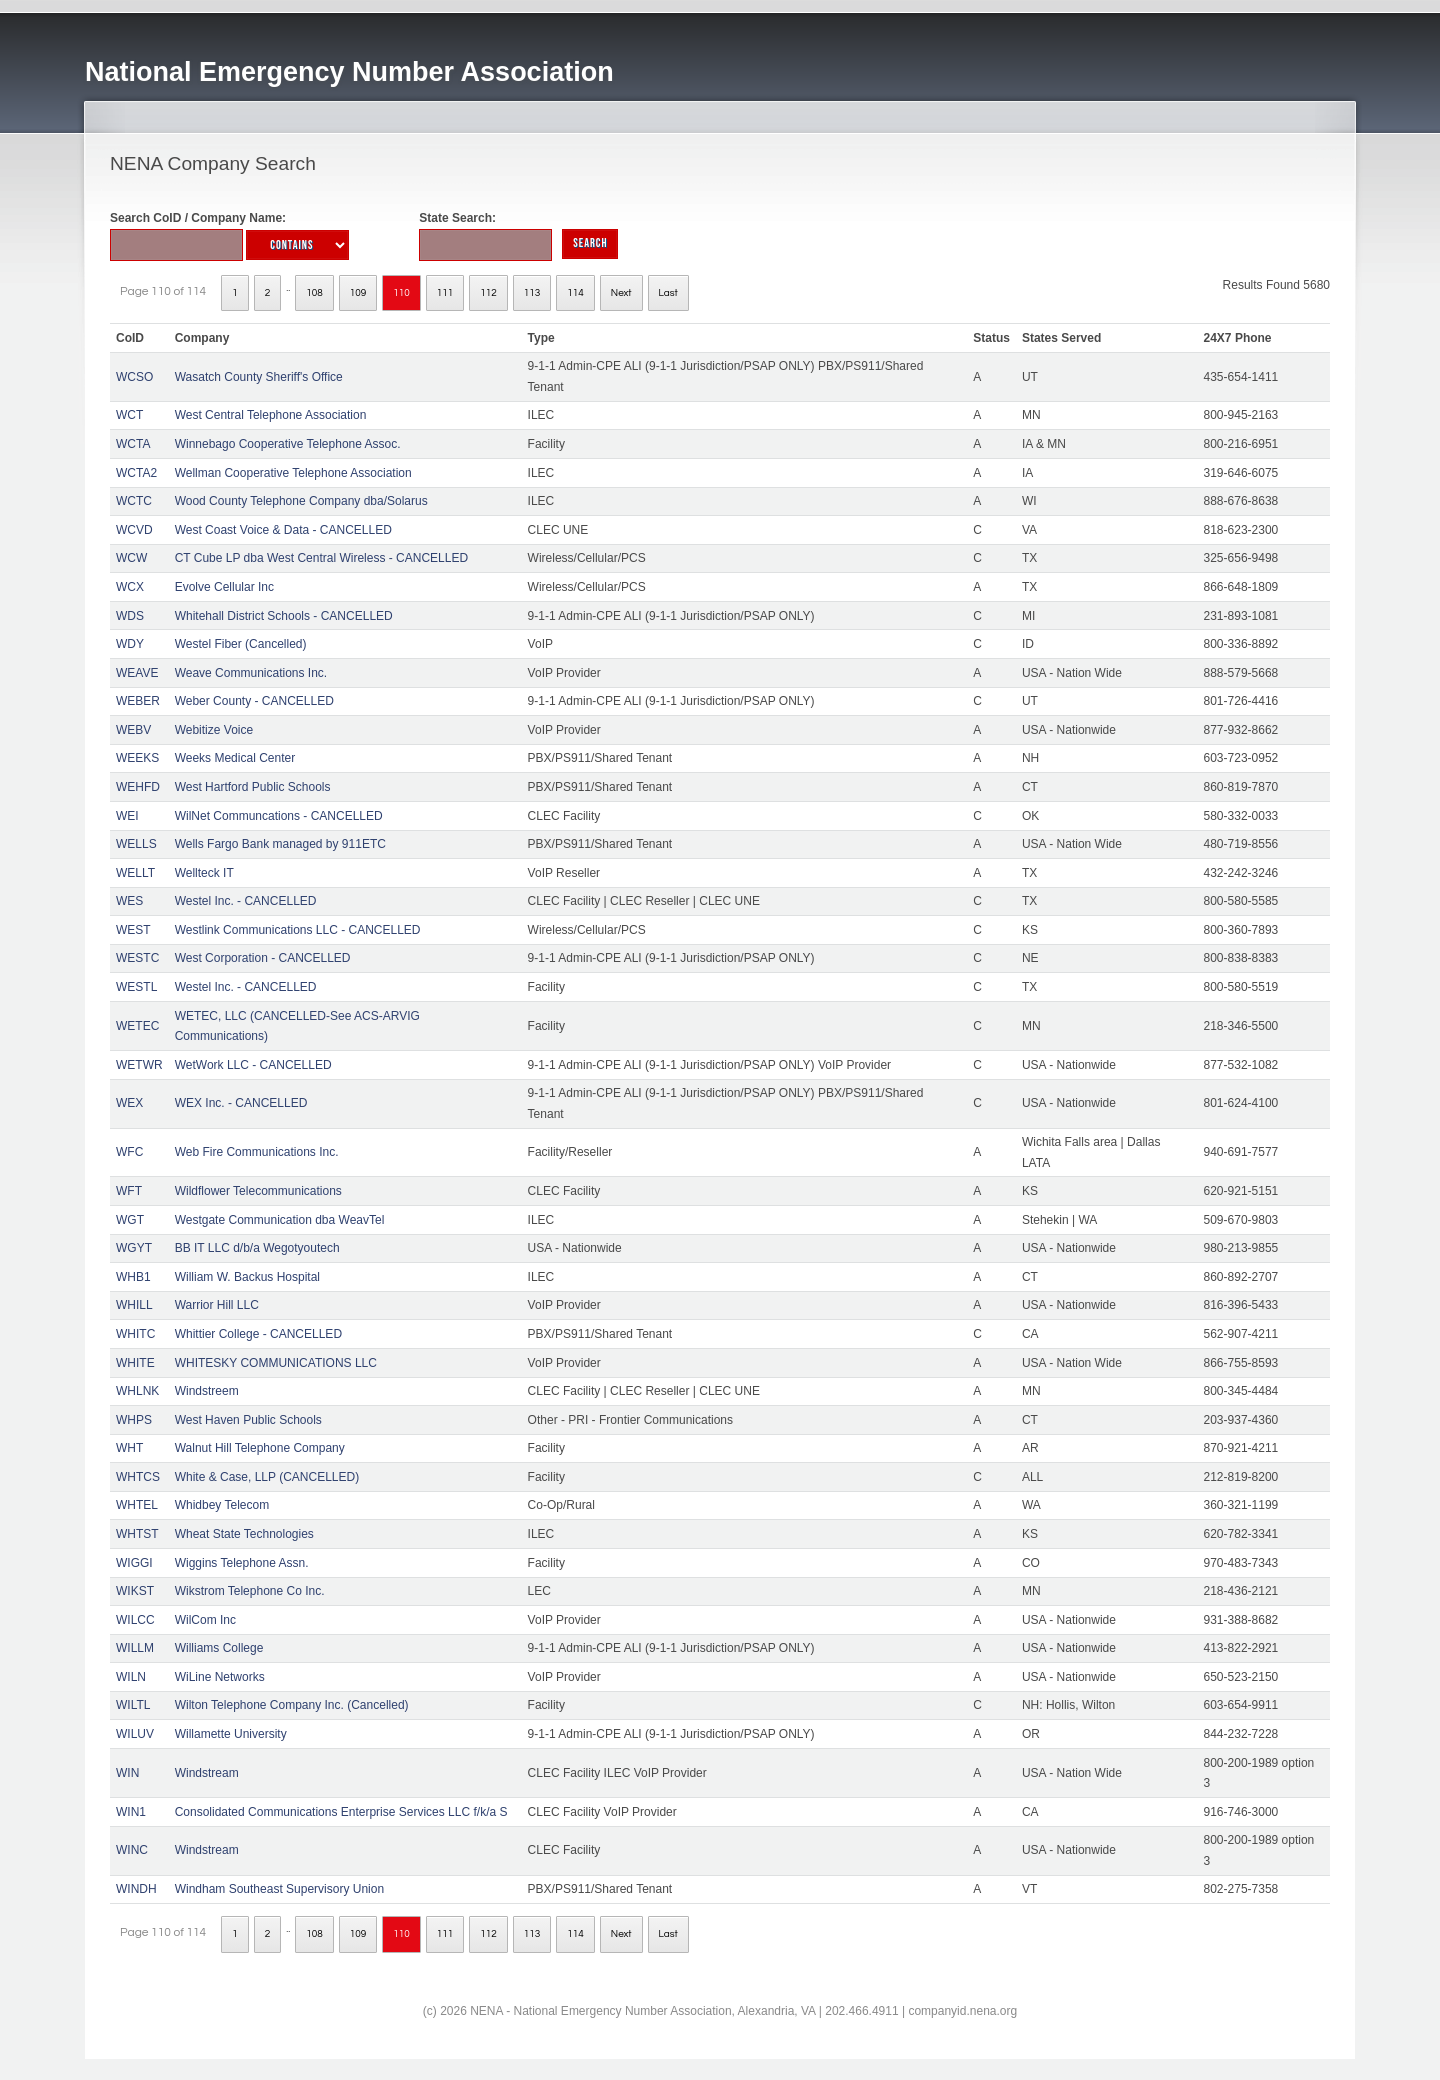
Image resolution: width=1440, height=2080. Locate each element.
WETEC (137, 1026)
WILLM (135, 1648)
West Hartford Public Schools (253, 787)
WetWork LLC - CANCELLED (253, 1065)
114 (575, 293)
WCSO (134, 377)
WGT (130, 1220)
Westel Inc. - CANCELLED (246, 901)
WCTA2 (136, 473)
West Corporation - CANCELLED (263, 958)
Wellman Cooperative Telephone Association (293, 473)
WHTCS (138, 1477)
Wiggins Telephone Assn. (242, 1563)
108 (314, 293)
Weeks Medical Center (235, 758)
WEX (129, 1103)
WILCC (135, 1620)
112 (488, 293)
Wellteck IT (204, 873)
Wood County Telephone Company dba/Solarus (301, 501)
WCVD (134, 530)
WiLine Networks (220, 1677)
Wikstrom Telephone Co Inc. (250, 1591)
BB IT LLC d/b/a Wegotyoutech (257, 1248)
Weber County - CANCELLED (254, 701)
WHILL (134, 1305)
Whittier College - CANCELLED (258, 1334)
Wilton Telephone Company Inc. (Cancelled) (292, 1705)
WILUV (135, 1734)
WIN (127, 1773)
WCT (129, 415)
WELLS (136, 844)
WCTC (134, 501)
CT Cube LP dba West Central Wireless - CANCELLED (321, 558)
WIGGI (134, 1563)
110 (401, 293)
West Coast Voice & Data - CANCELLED (283, 530)
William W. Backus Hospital (247, 1277)
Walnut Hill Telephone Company (260, 1448)
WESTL (136, 987)
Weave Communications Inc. (251, 673)
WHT (129, 1448)
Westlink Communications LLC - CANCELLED (298, 930)
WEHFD (138, 787)
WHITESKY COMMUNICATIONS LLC (276, 1363)
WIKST (135, 1591)
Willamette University (231, 1734)
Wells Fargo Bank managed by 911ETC (280, 844)
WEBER (138, 701)
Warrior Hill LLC (217, 1305)
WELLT (135, 873)
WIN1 (131, 1812)
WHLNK (137, 1391)
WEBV (133, 730)
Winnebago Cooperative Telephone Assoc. (288, 444)
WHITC (135, 1334)
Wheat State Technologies (244, 1534)
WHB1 (133, 1277)
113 (532, 293)
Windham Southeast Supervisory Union (279, 1889)
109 (358, 293)
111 (445, 293)
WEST (133, 930)
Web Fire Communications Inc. (257, 1152)
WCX (130, 587)
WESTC (137, 958)
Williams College (219, 1648)
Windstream (207, 1773)
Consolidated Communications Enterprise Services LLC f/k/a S (341, 1812)
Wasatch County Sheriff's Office (259, 377)
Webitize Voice (214, 730)
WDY (130, 644)
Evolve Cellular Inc (224, 587)
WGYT (134, 1248)
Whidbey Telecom (222, 1505)
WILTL (133, 1705)
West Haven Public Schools (248, 1420)
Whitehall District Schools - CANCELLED (284, 616)
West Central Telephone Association (271, 415)
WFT (129, 1191)
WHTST (137, 1534)
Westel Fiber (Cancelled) (241, 644)
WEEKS (137, 758)
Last (668, 293)
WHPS (134, 1420)
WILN (131, 1677)
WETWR (139, 1065)
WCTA (133, 444)
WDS (130, 616)
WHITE (135, 1363)
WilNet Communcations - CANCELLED (279, 816)
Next (621, 293)
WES (129, 901)
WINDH (136, 1889)
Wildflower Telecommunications (258, 1191)
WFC (129, 1152)
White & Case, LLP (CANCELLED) (267, 1477)
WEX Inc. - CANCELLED (241, 1103)
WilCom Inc (205, 1620)
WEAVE (137, 673)
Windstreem (207, 1391)
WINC (132, 1850)
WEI (127, 816)
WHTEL (137, 1505)
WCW (131, 558)
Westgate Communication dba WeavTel (280, 1220)
